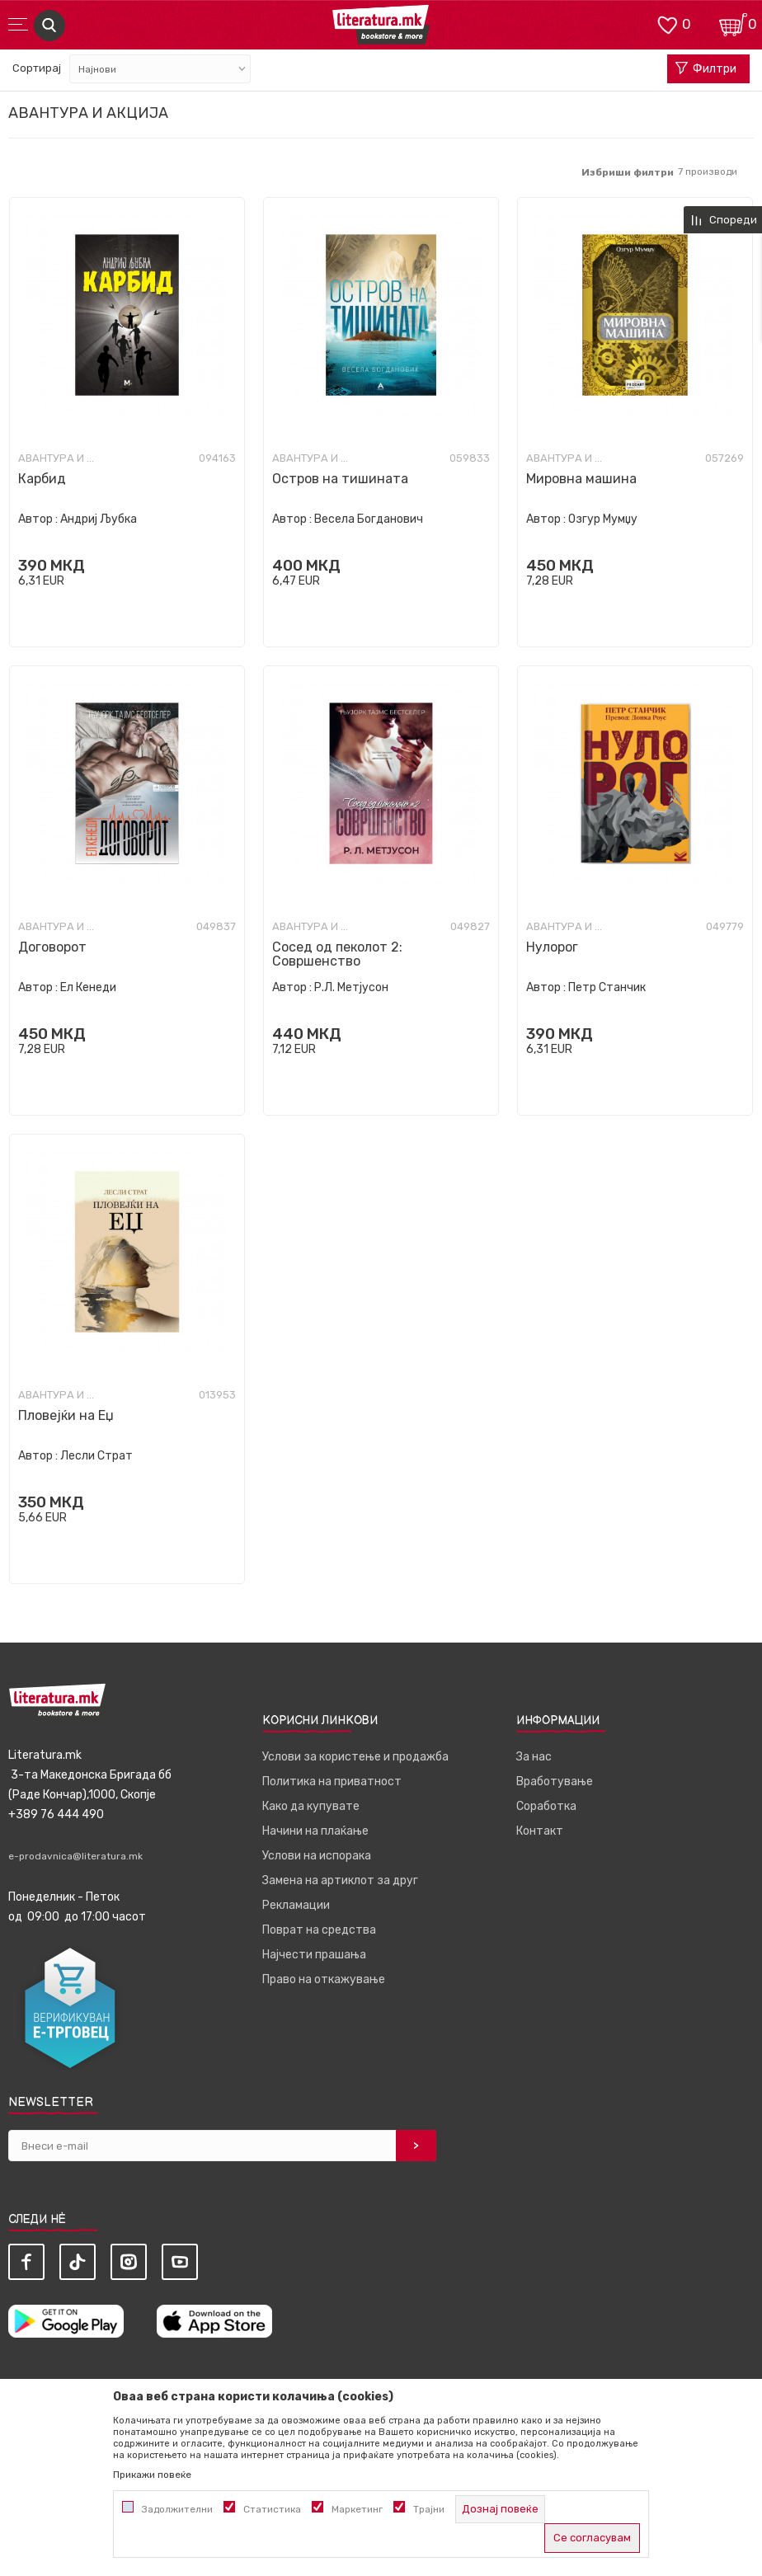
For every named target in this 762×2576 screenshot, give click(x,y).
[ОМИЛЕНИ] (667, 23)
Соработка (546, 1806)
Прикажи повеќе (152, 2475)
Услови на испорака (316, 1856)
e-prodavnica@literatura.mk (75, 1856)
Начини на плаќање (315, 1831)
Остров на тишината (340, 479)
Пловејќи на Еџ (66, 1415)
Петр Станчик (607, 987)
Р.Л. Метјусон (351, 987)
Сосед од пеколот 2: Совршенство (337, 954)
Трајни (428, 2509)
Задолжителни (177, 2509)
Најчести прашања (314, 1955)
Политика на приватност (332, 1782)
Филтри (705, 69)
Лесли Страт (96, 1456)
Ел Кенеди (88, 987)
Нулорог (552, 947)
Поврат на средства (319, 1930)
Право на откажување (323, 1979)
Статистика (272, 2509)
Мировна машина (581, 479)
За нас (534, 1757)
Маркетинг (357, 2509)
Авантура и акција (59, 458)
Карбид (42, 479)
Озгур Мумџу (602, 519)
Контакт (539, 1831)
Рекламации (296, 1905)
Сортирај (36, 68)
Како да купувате (311, 1806)
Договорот (52, 947)
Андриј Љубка (98, 519)
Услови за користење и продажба (355, 1757)
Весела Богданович (368, 519)
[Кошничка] (733, 23)
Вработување (554, 1782)
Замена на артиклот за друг (340, 1880)
